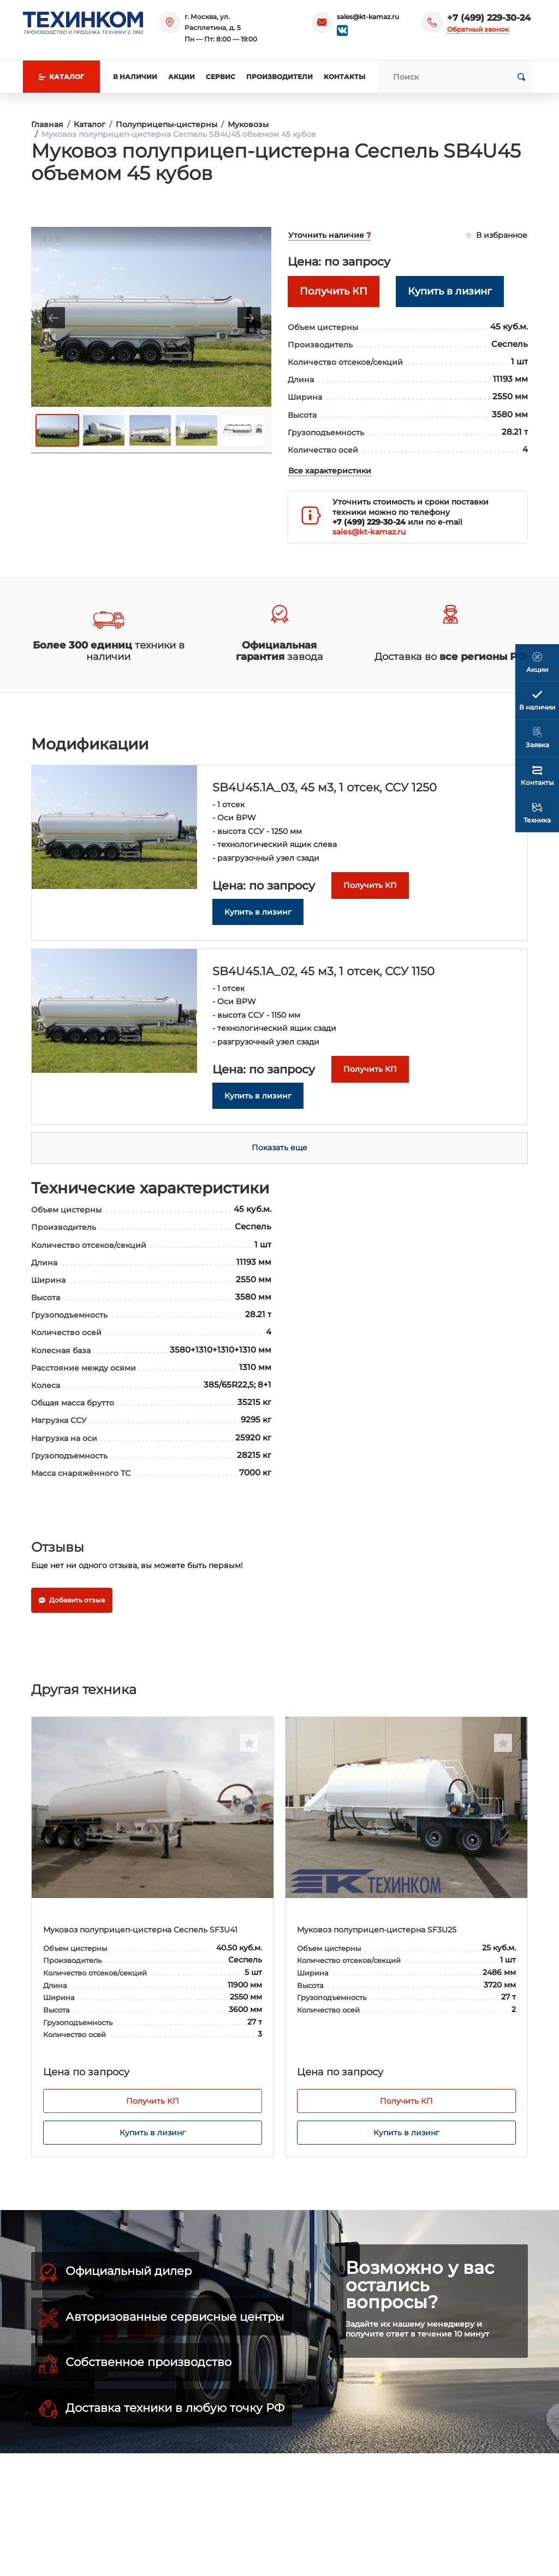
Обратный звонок (478, 29)
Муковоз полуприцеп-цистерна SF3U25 (376, 1930)
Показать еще (279, 1147)
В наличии (135, 77)
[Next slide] (248, 317)
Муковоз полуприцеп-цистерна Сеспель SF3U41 (140, 1930)
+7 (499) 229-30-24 (489, 18)
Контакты (344, 77)
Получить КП (152, 2101)
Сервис (220, 77)
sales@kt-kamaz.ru (368, 17)
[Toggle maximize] (257, 240)
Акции (181, 77)
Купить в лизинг (153, 2132)
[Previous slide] (53, 317)
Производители (279, 77)
